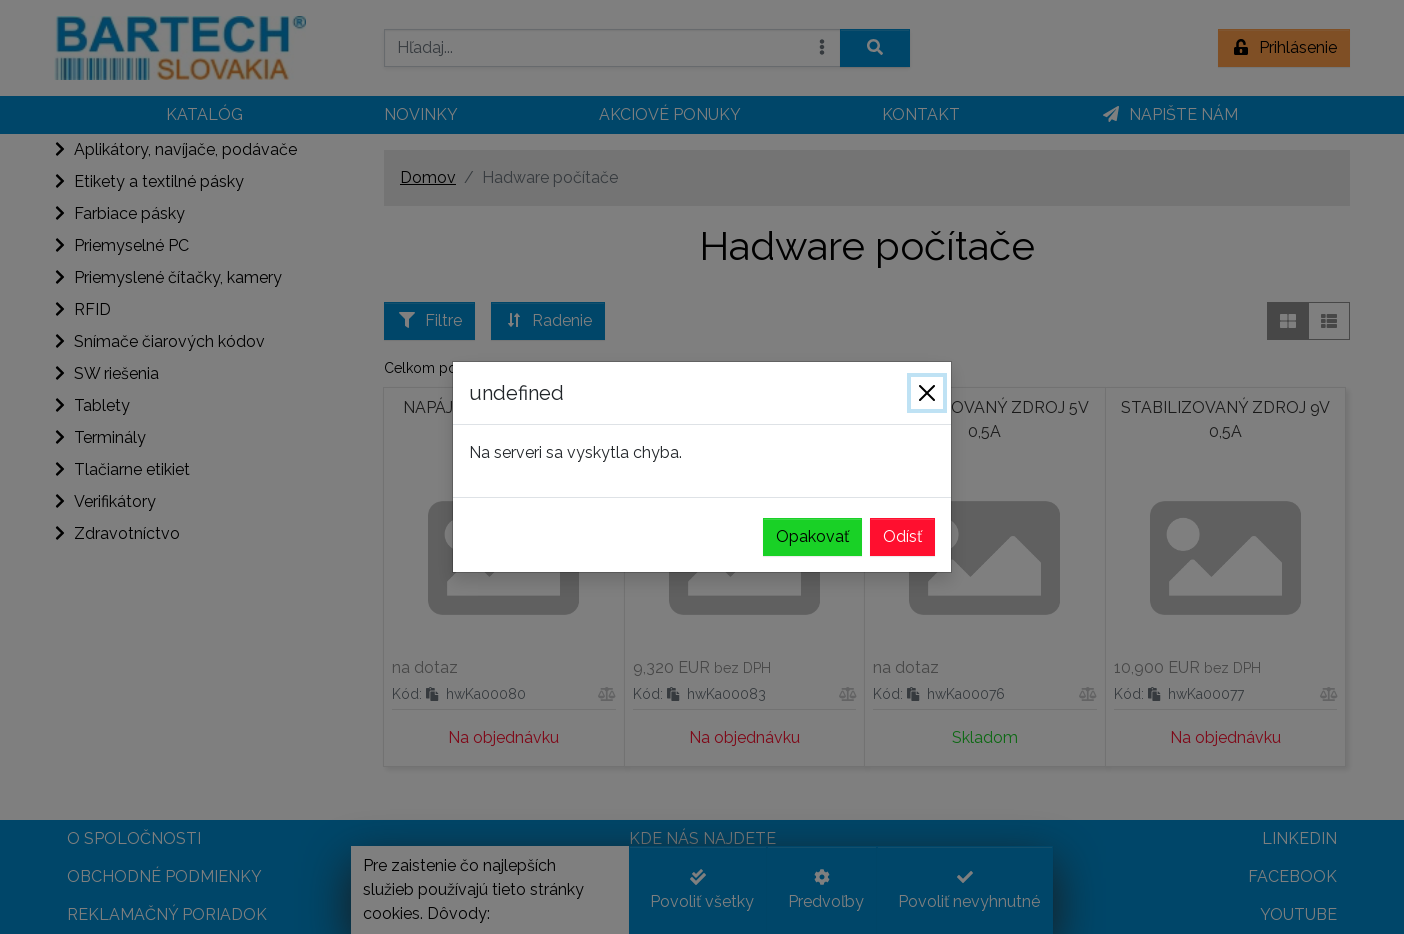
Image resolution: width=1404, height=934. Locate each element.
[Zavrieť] (927, 393)
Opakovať (812, 536)
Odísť (902, 536)
